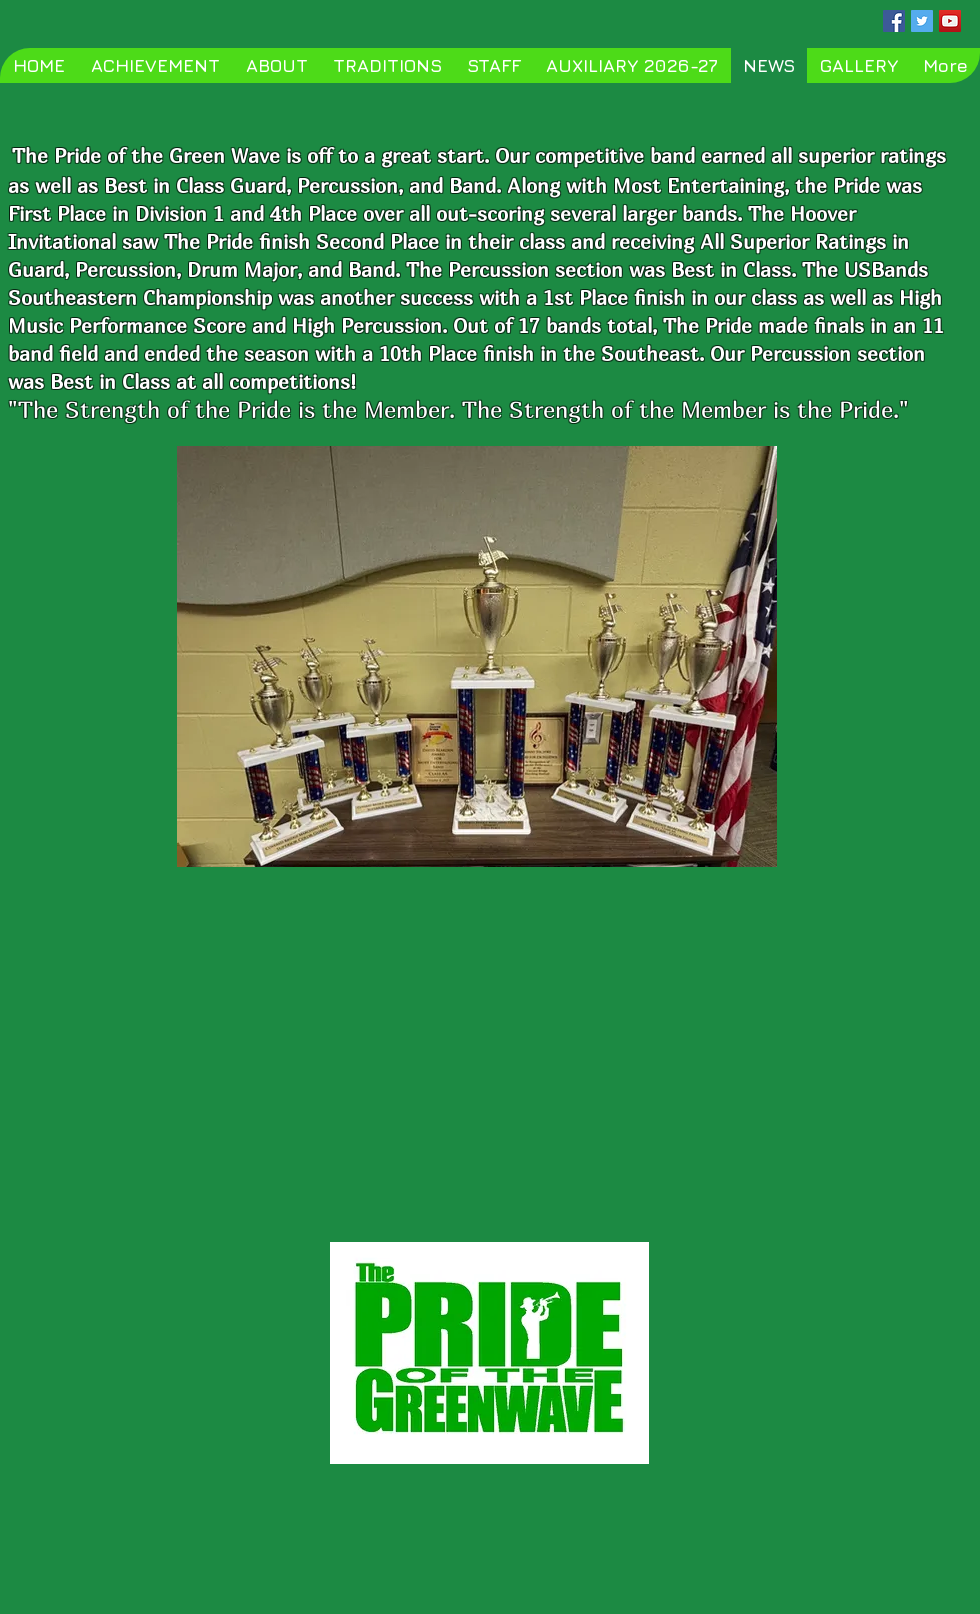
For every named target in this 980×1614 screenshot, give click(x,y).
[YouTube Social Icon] (950, 21)
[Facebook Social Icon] (894, 21)
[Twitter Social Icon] (922, 21)
